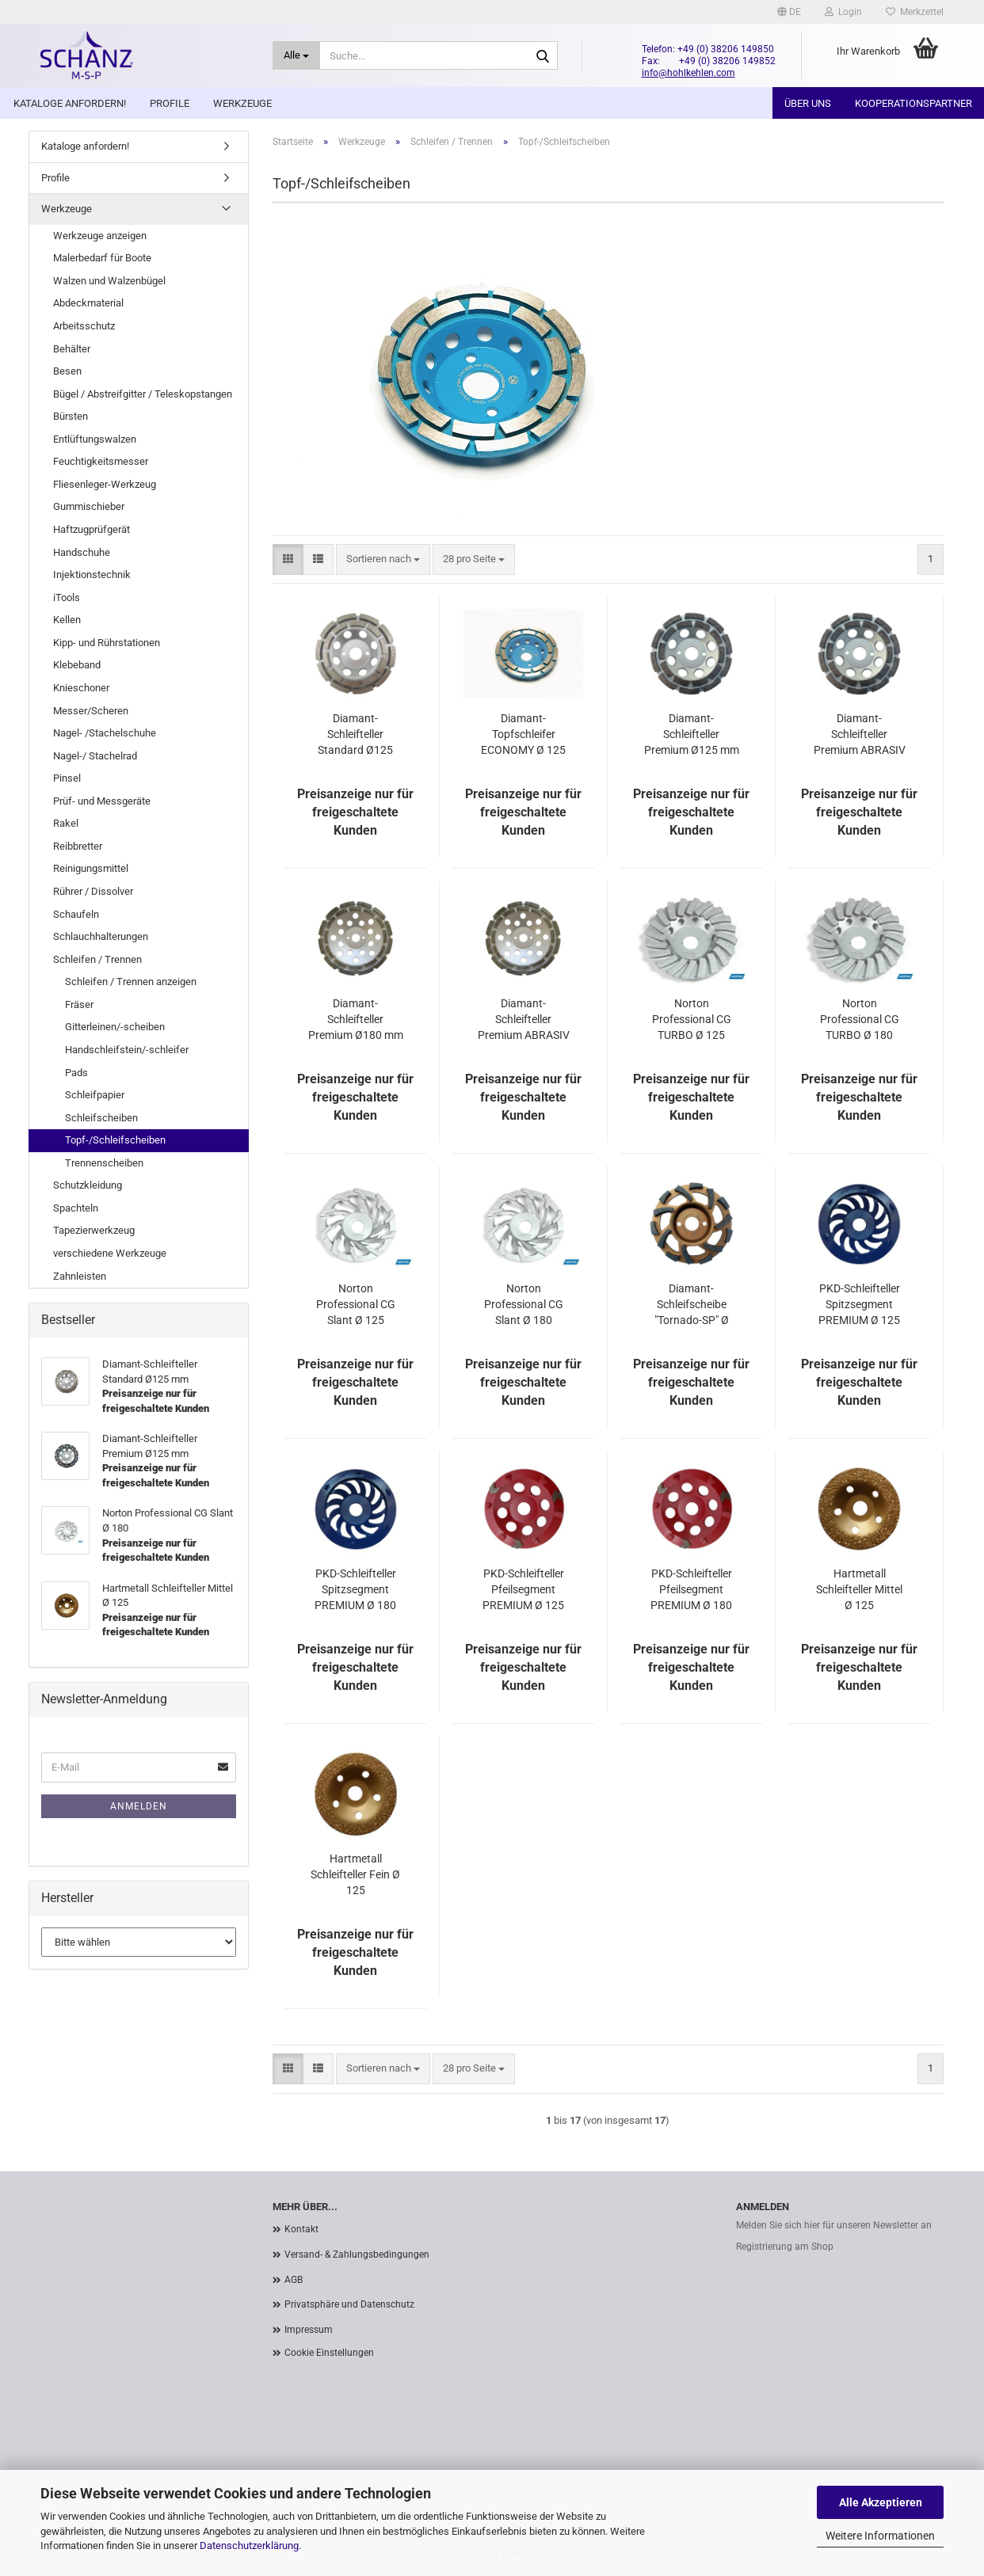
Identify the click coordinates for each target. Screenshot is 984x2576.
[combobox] (383, 559)
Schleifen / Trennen (97, 959)
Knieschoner (81, 688)
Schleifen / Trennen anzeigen (130, 981)
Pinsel (67, 778)
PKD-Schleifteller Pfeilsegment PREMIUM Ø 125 (523, 1589)
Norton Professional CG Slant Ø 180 (523, 1304)
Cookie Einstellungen (329, 2352)
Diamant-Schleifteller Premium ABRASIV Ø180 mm (524, 1020)
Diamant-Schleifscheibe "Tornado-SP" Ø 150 (691, 1305)
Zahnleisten (79, 1276)
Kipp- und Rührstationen (106, 643)
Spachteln (75, 1208)
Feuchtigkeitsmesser (100, 461)
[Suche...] (297, 55)
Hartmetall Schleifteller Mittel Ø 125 (859, 1589)
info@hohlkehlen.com (688, 72)
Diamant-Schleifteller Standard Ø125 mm (355, 735)
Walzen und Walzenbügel (109, 281)
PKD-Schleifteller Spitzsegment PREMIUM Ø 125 (859, 1304)
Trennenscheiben (104, 1163)
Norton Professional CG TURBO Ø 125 (691, 1019)
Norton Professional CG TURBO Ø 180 (859, 1019)
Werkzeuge (242, 103)
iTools (66, 597)
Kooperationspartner (913, 103)
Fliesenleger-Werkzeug (104, 484)
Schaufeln (76, 914)
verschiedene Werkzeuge (109, 1253)
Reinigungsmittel (90, 868)
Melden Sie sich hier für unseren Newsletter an (834, 2225)
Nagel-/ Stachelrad (95, 756)
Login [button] (843, 11)
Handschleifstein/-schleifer (127, 1050)
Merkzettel (915, 11)
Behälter (71, 349)
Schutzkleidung (87, 1185)
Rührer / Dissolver (93, 891)
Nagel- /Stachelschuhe (104, 733)
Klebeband (77, 665)
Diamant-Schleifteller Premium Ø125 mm (691, 734)
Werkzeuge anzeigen (100, 236)
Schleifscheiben (101, 1118)
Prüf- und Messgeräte (102, 801)
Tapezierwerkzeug (94, 1230)
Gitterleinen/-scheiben (115, 1027)
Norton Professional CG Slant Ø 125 (355, 1304)
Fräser (79, 1004)
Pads (76, 1073)
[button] (789, 12)
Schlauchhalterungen (100, 936)
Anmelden (138, 1806)
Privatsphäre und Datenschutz (349, 2304)
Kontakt (301, 2229)
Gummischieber (88, 506)
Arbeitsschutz (84, 326)
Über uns (807, 103)
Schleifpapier (94, 1095)
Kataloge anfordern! (69, 103)
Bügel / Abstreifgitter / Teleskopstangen (142, 394)
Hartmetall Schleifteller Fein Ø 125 (355, 1874)
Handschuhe (81, 552)
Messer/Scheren (90, 711)
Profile (169, 103)
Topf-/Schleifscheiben (115, 1140)
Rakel (65, 823)
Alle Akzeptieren (880, 2502)
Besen (67, 371)
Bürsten (70, 416)
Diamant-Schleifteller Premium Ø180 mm (355, 1019)
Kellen (67, 620)
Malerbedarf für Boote (102, 258)
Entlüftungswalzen (94, 439)
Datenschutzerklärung (249, 2545)
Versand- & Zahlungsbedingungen (356, 2254)
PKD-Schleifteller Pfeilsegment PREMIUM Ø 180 (691, 1589)
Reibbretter (77, 846)
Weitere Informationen (880, 2535)
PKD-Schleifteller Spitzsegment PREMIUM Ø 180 (355, 1589)
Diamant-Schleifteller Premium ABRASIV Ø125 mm (860, 735)
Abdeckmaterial (88, 303)
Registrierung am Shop (784, 2246)
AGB (293, 2279)
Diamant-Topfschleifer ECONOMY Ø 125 (523, 734)
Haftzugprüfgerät (91, 529)
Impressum (308, 2329)
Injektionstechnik (92, 574)
